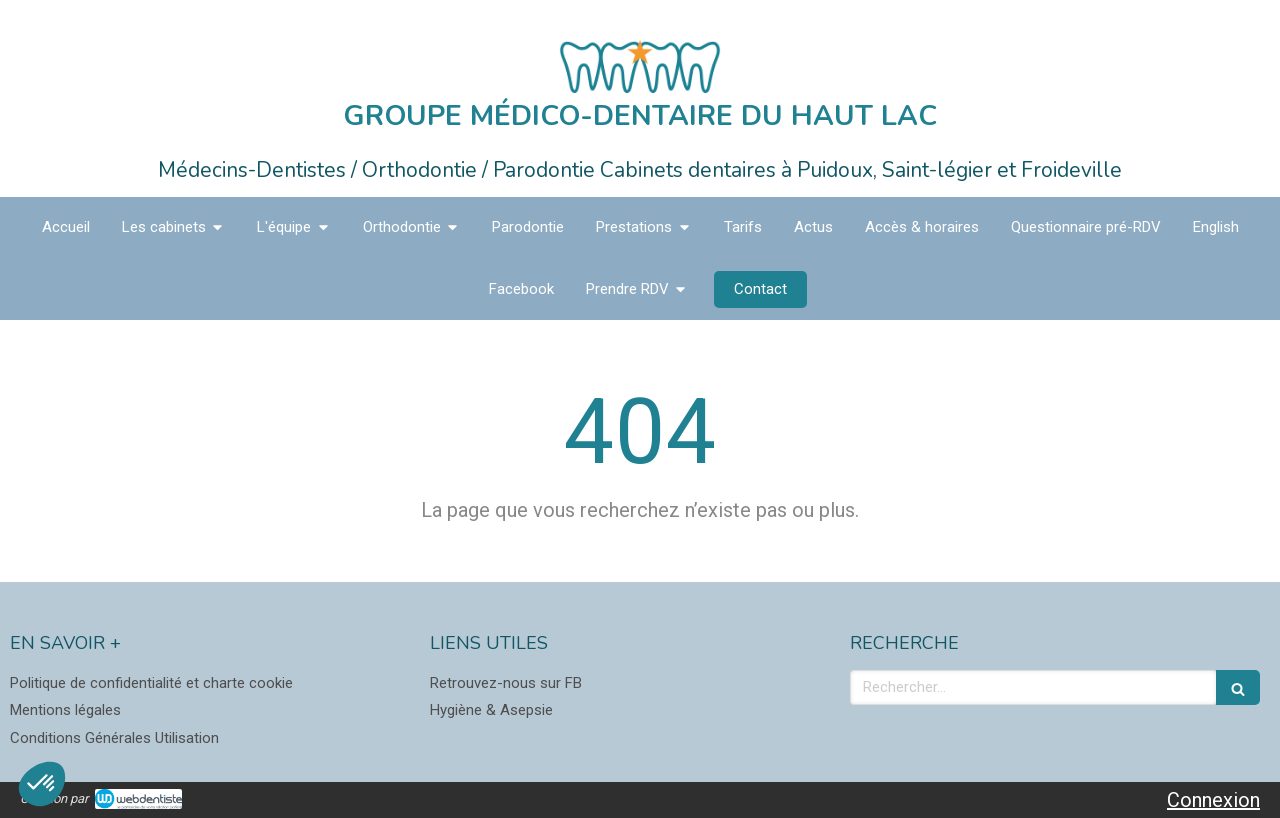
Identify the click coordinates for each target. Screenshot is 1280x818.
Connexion (1213, 800)
